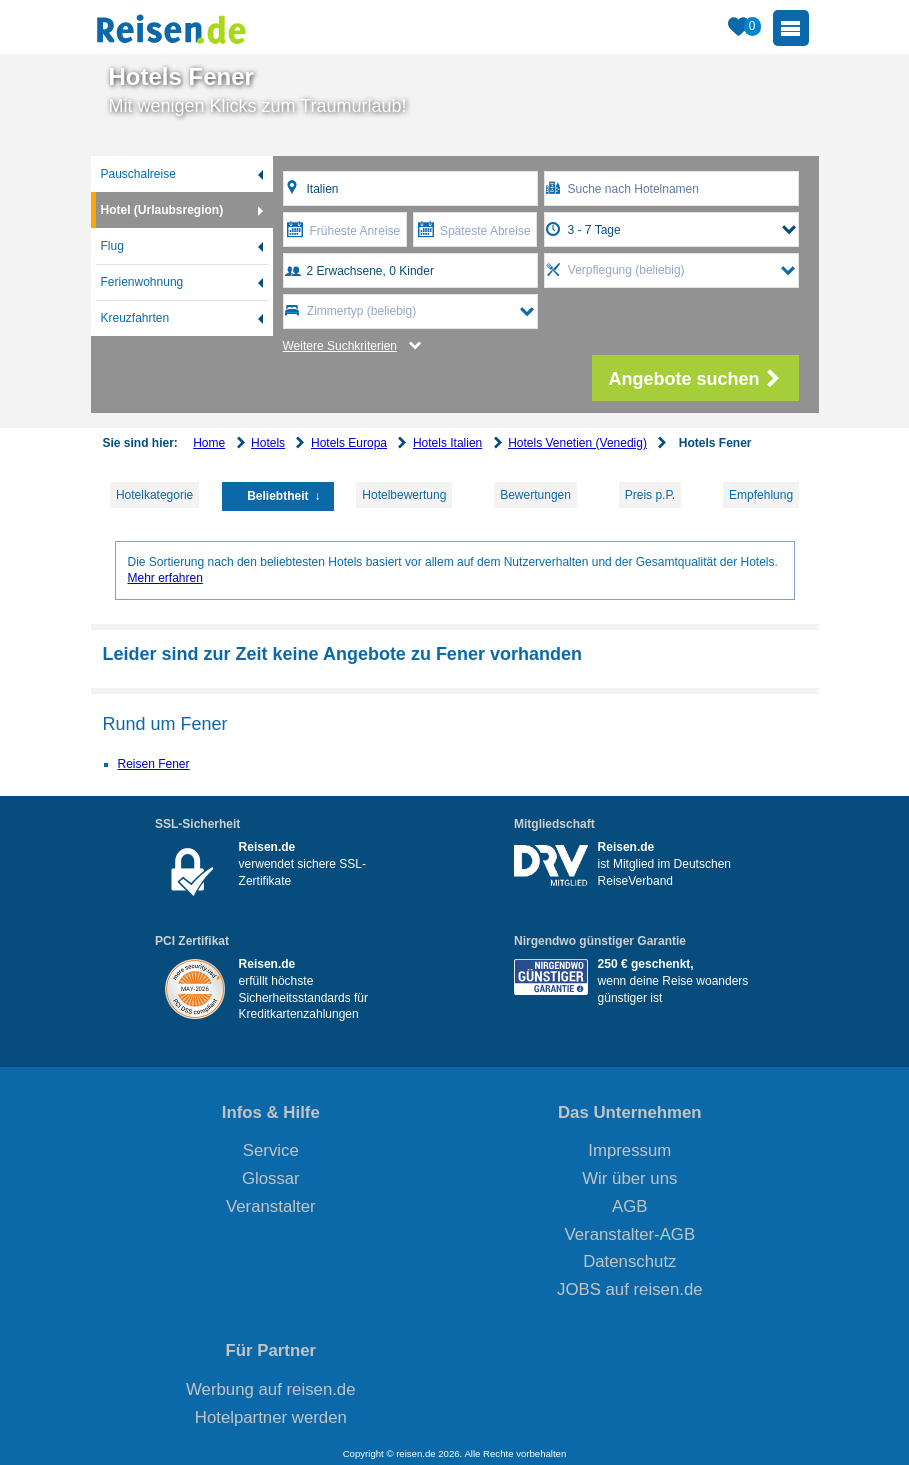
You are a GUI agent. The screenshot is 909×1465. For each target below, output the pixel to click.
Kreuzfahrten (135, 318)
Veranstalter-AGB (630, 1234)
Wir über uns (629, 1178)
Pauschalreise (138, 174)
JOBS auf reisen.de (630, 1289)
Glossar (271, 1178)
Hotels (268, 443)
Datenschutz (629, 1261)
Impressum (629, 1150)
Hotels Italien (447, 443)
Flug (112, 246)
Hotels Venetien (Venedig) (577, 443)
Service (271, 1150)
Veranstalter (271, 1206)
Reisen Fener (154, 764)
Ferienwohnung (142, 282)
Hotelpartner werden (271, 1417)
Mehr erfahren (165, 578)
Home (209, 443)
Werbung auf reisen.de (270, 1389)
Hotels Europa (349, 443)
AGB (629, 1206)
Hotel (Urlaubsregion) (162, 210)
